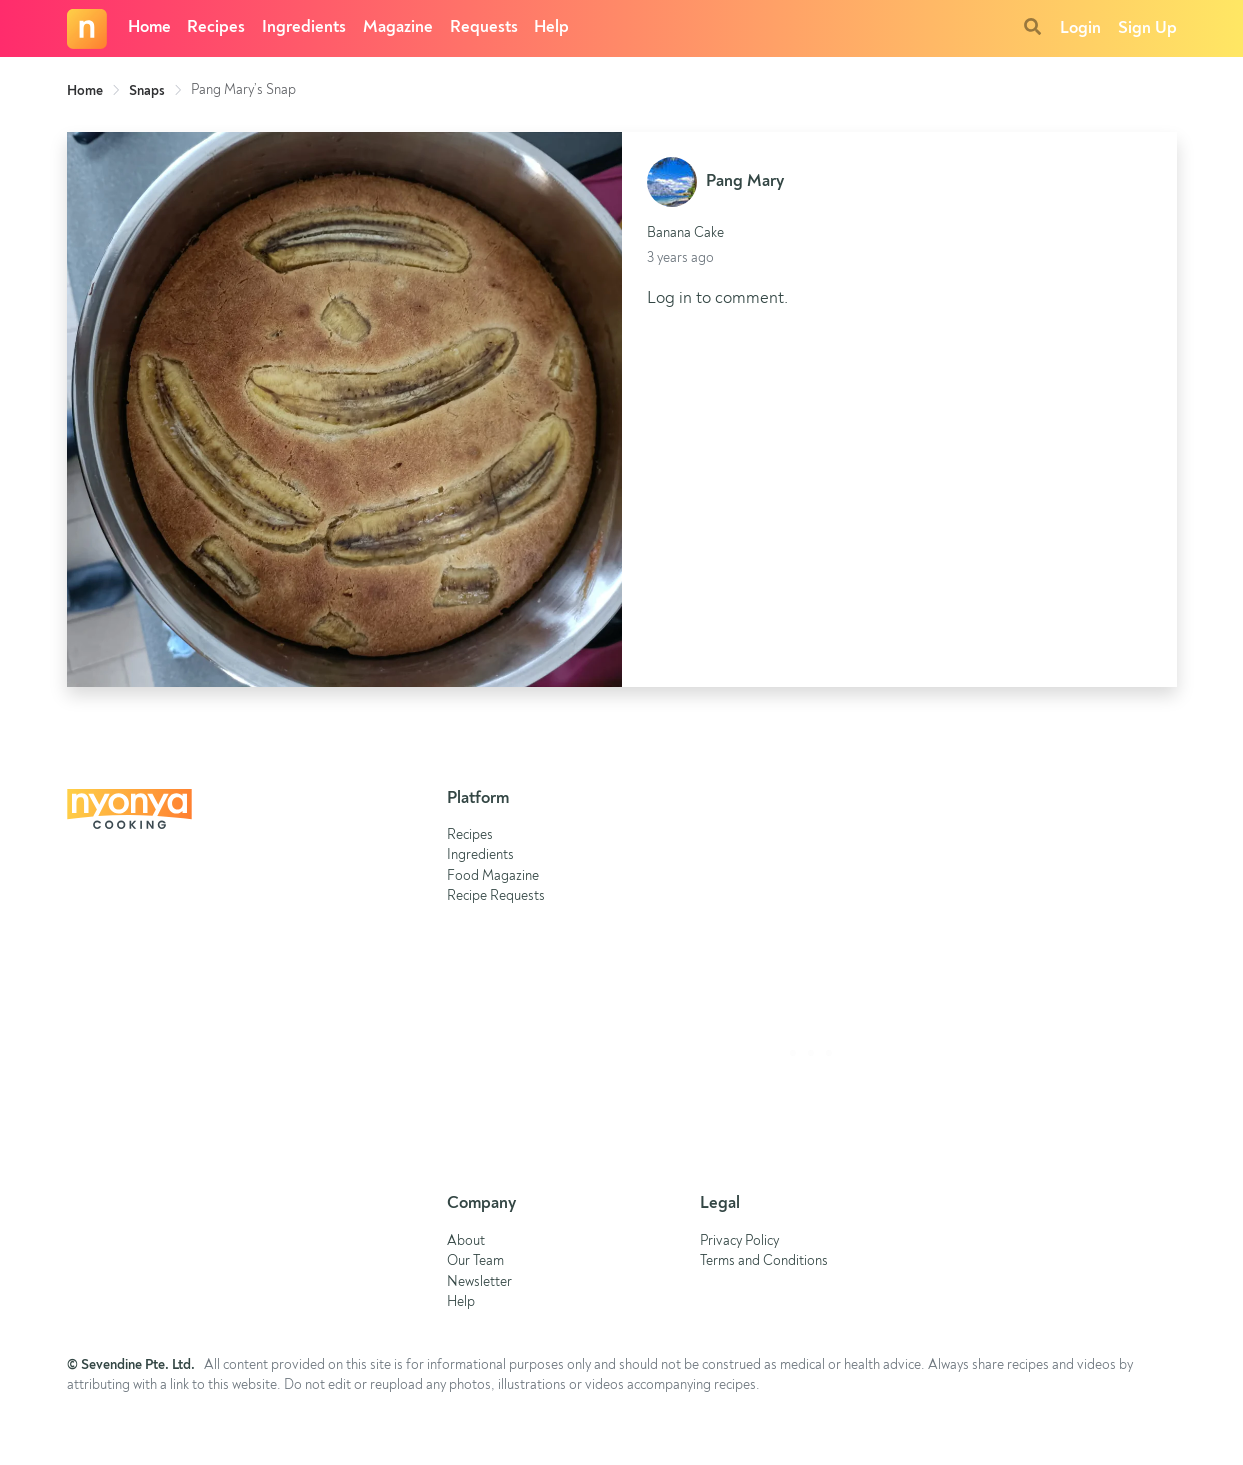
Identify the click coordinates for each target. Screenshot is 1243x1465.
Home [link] (85, 91)
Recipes (216, 27)
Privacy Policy (739, 1241)
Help (551, 27)
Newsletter (479, 1282)
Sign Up (1147, 28)
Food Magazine (493, 876)
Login (1080, 28)
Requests (484, 27)
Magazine (398, 27)
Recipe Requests (496, 896)
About (466, 1241)
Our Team (475, 1261)
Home (149, 27)
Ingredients (304, 27)
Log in (669, 298)
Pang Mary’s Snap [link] (243, 90)
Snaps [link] (147, 91)
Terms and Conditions (764, 1261)
